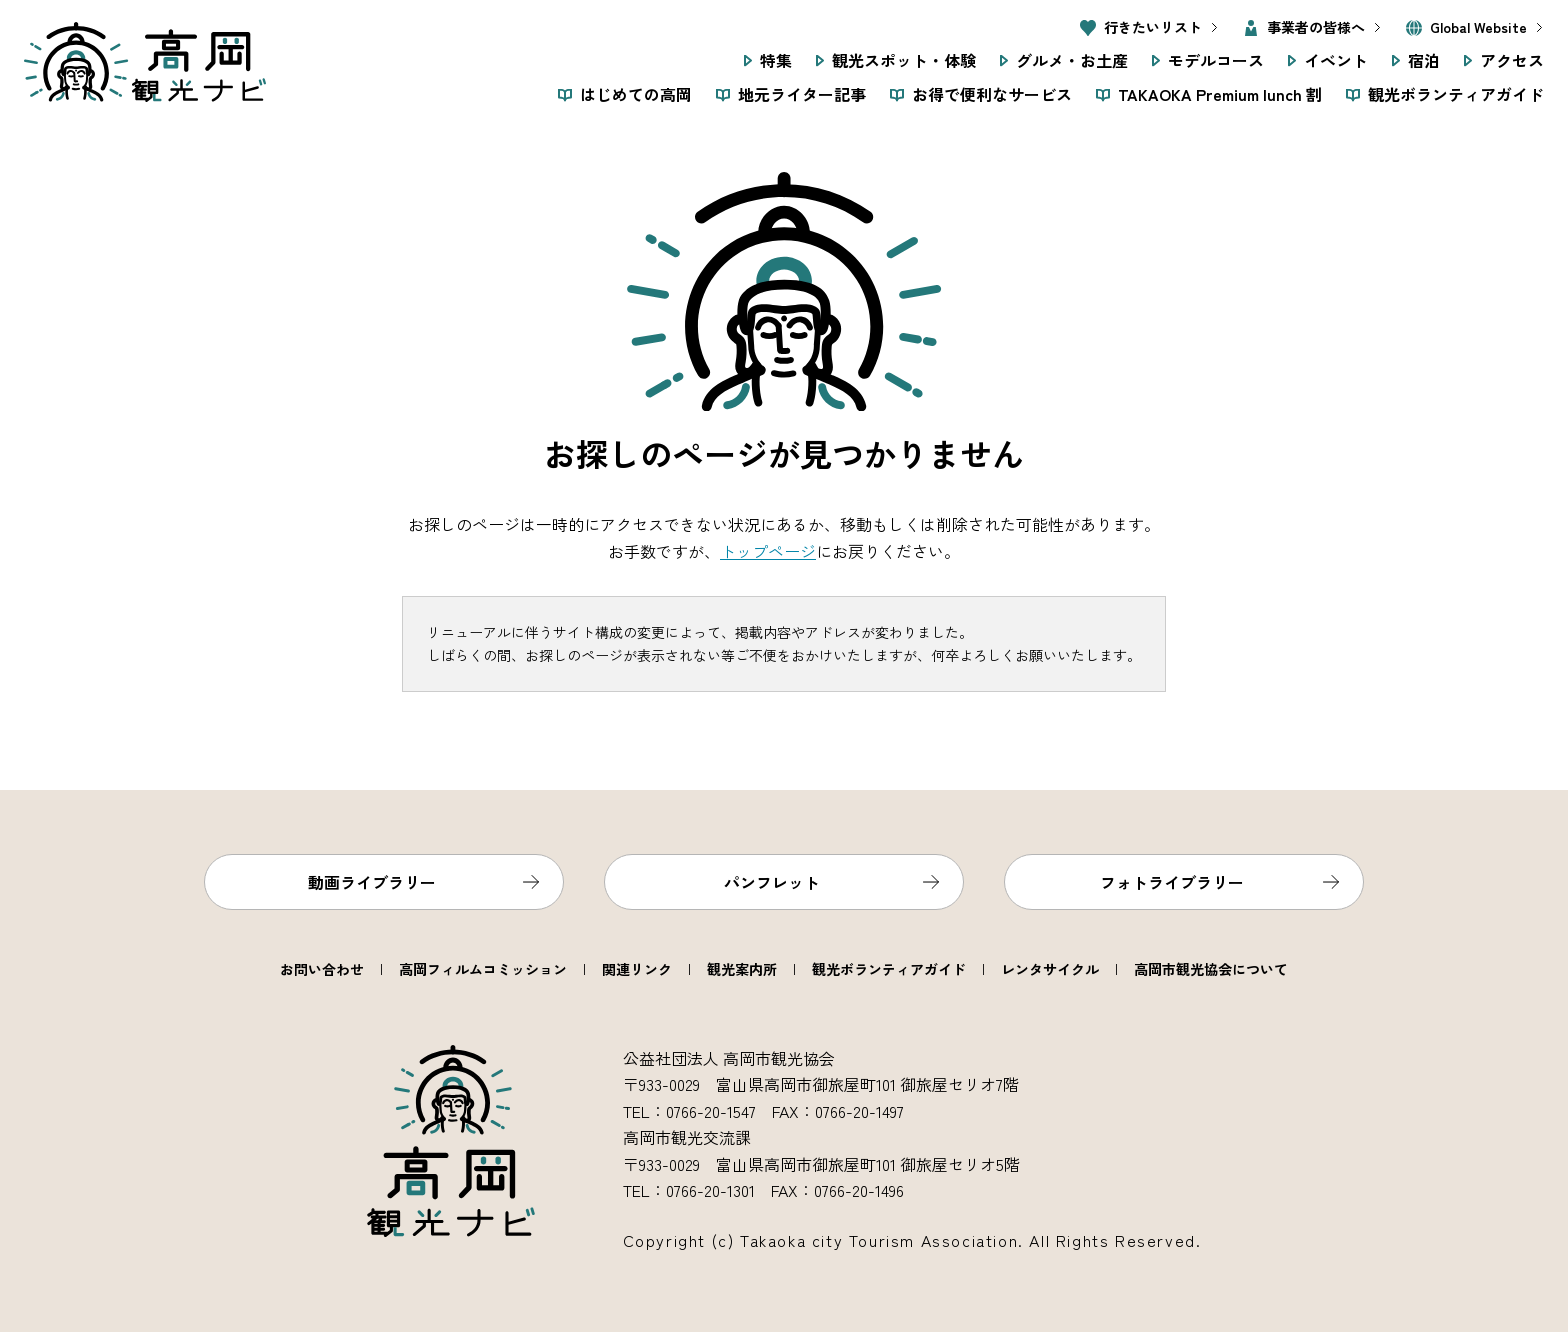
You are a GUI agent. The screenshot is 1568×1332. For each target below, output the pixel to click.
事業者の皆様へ (1316, 27)
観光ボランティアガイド (1456, 94)
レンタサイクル (1050, 969)
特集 (776, 60)
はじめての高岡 (636, 94)
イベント (1336, 60)
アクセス (1512, 60)
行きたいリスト (1153, 27)
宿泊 (1424, 60)
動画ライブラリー (372, 882)
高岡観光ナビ (145, 62)
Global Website (1478, 27)
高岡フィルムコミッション (483, 969)
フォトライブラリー (1172, 882)
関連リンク (637, 969)
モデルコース (1216, 60)
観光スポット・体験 (904, 60)
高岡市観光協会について (1211, 969)
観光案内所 (742, 969)
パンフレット (772, 882)
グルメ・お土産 (1072, 60)
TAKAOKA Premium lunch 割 (1220, 94)
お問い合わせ (322, 969)
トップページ (768, 551)
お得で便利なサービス (992, 94)
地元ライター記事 (802, 94)
